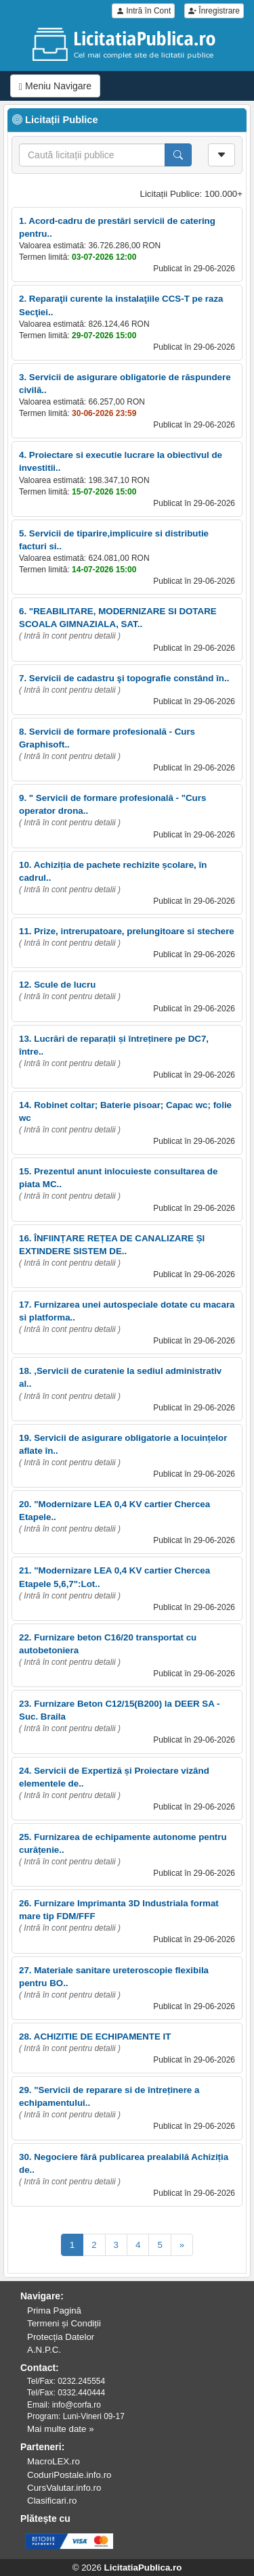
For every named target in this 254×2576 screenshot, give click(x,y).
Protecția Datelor (60, 2337)
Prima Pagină (54, 2310)
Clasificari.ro (52, 2501)
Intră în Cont (143, 11)
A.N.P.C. (44, 2350)
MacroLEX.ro (53, 2461)
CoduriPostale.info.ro (69, 2475)
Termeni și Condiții (64, 2323)
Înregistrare (214, 11)
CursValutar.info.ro (64, 2488)
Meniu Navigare (55, 86)
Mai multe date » (60, 2429)
